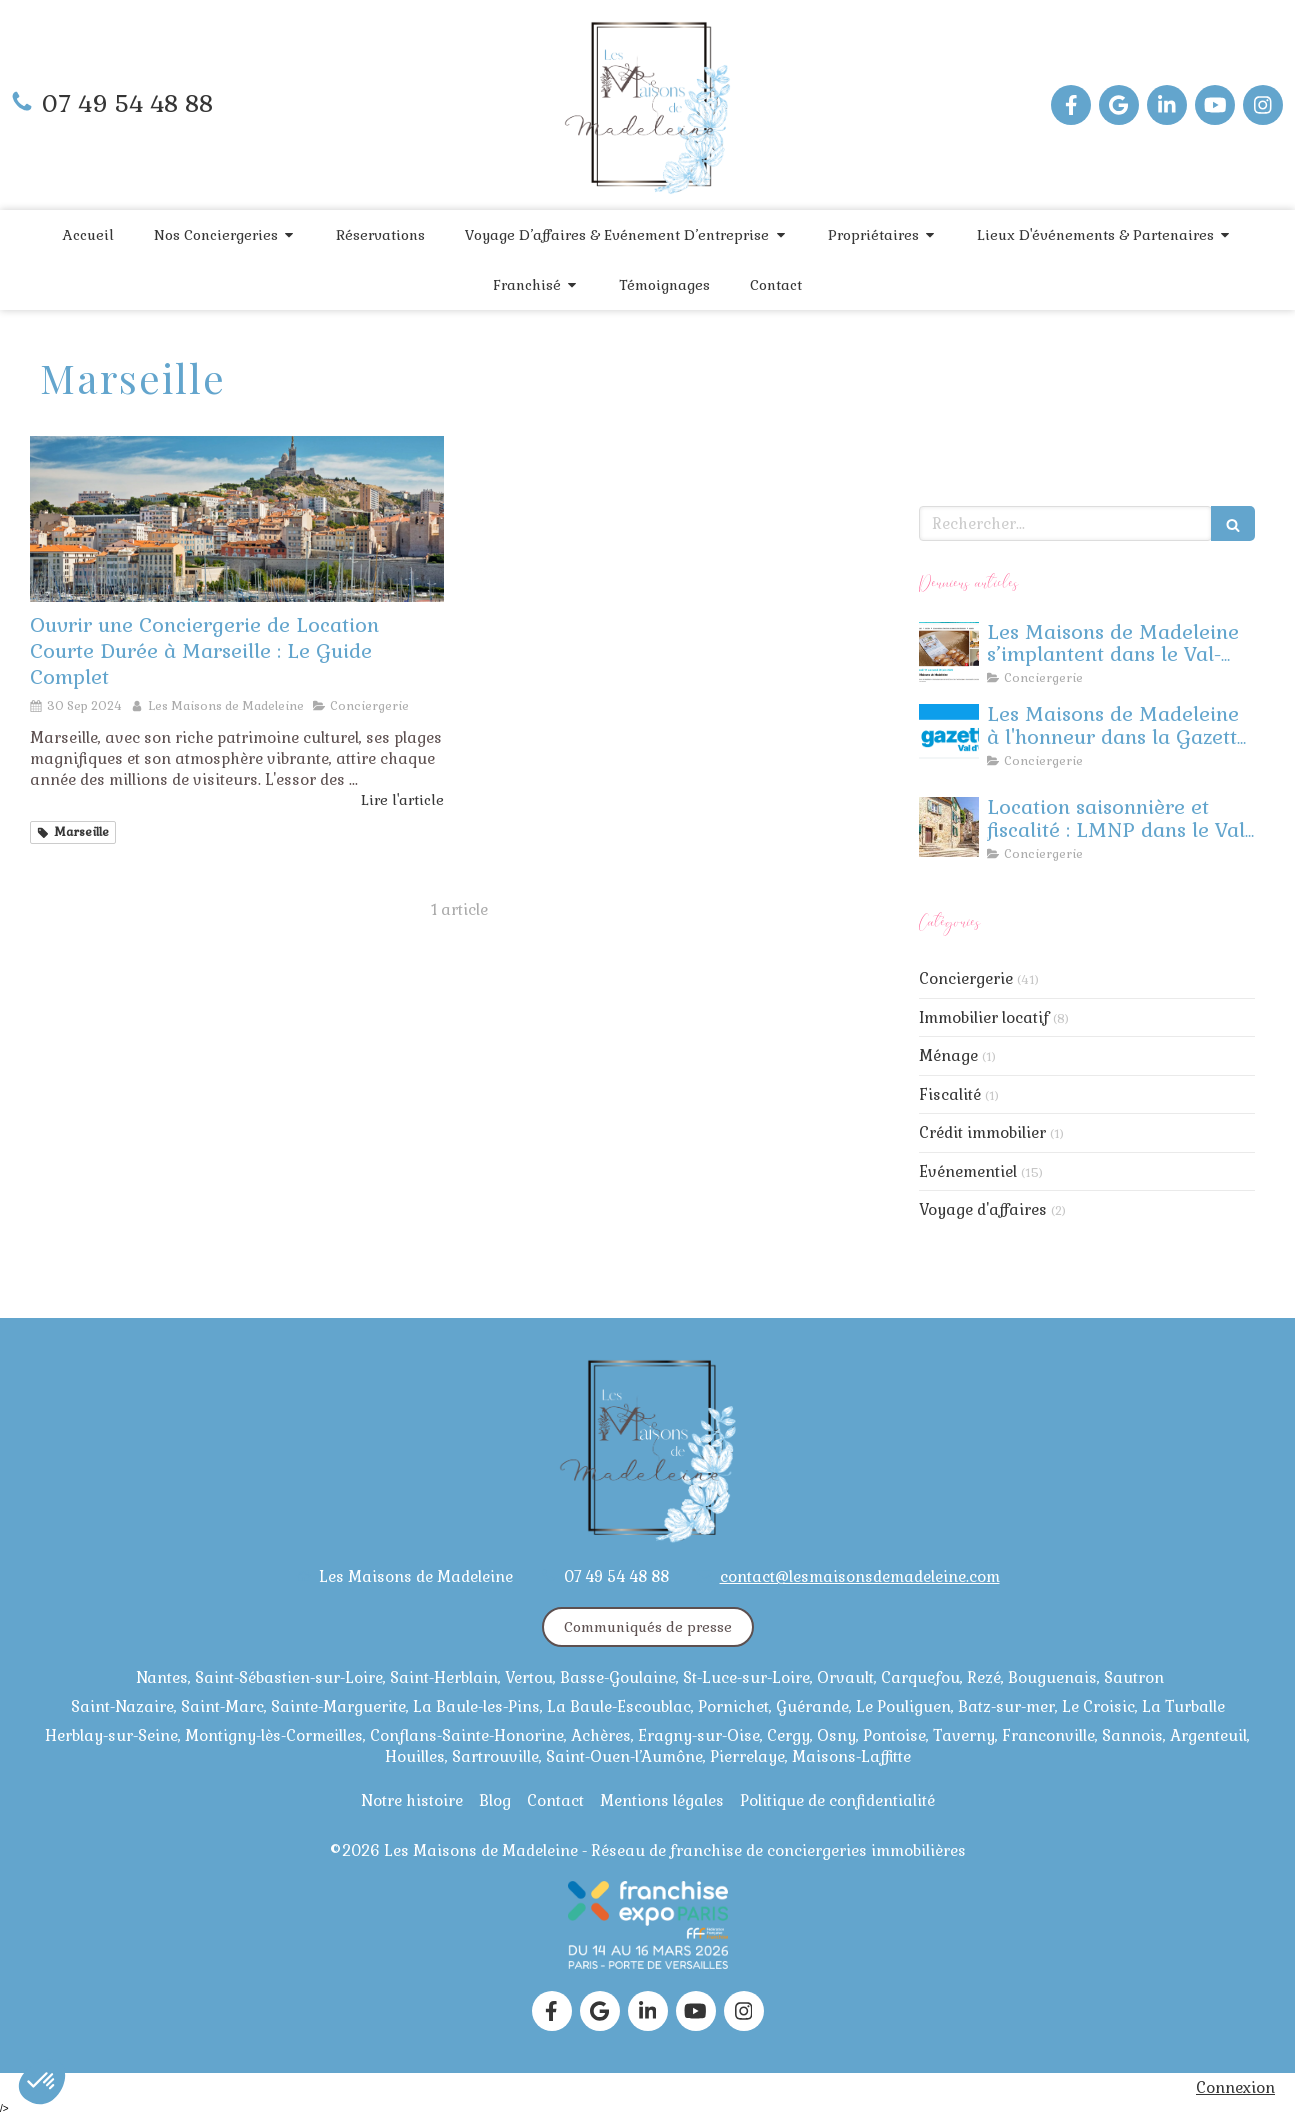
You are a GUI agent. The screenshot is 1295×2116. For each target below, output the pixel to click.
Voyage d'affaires (983, 1209)
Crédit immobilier (982, 1132)
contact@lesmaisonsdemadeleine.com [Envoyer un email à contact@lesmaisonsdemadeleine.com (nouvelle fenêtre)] (860, 1576)
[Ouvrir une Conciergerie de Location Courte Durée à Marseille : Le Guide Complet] (237, 519)
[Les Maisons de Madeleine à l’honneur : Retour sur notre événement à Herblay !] (949, 652)
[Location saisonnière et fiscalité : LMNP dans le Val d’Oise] (949, 827)
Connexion (1235, 2087)
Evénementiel (968, 1171)
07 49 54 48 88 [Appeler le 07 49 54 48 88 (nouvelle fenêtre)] (127, 103)
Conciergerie (966, 978)
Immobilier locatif (984, 1017)
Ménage (948, 1055)
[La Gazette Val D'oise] (949, 734)
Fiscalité (950, 1094)
